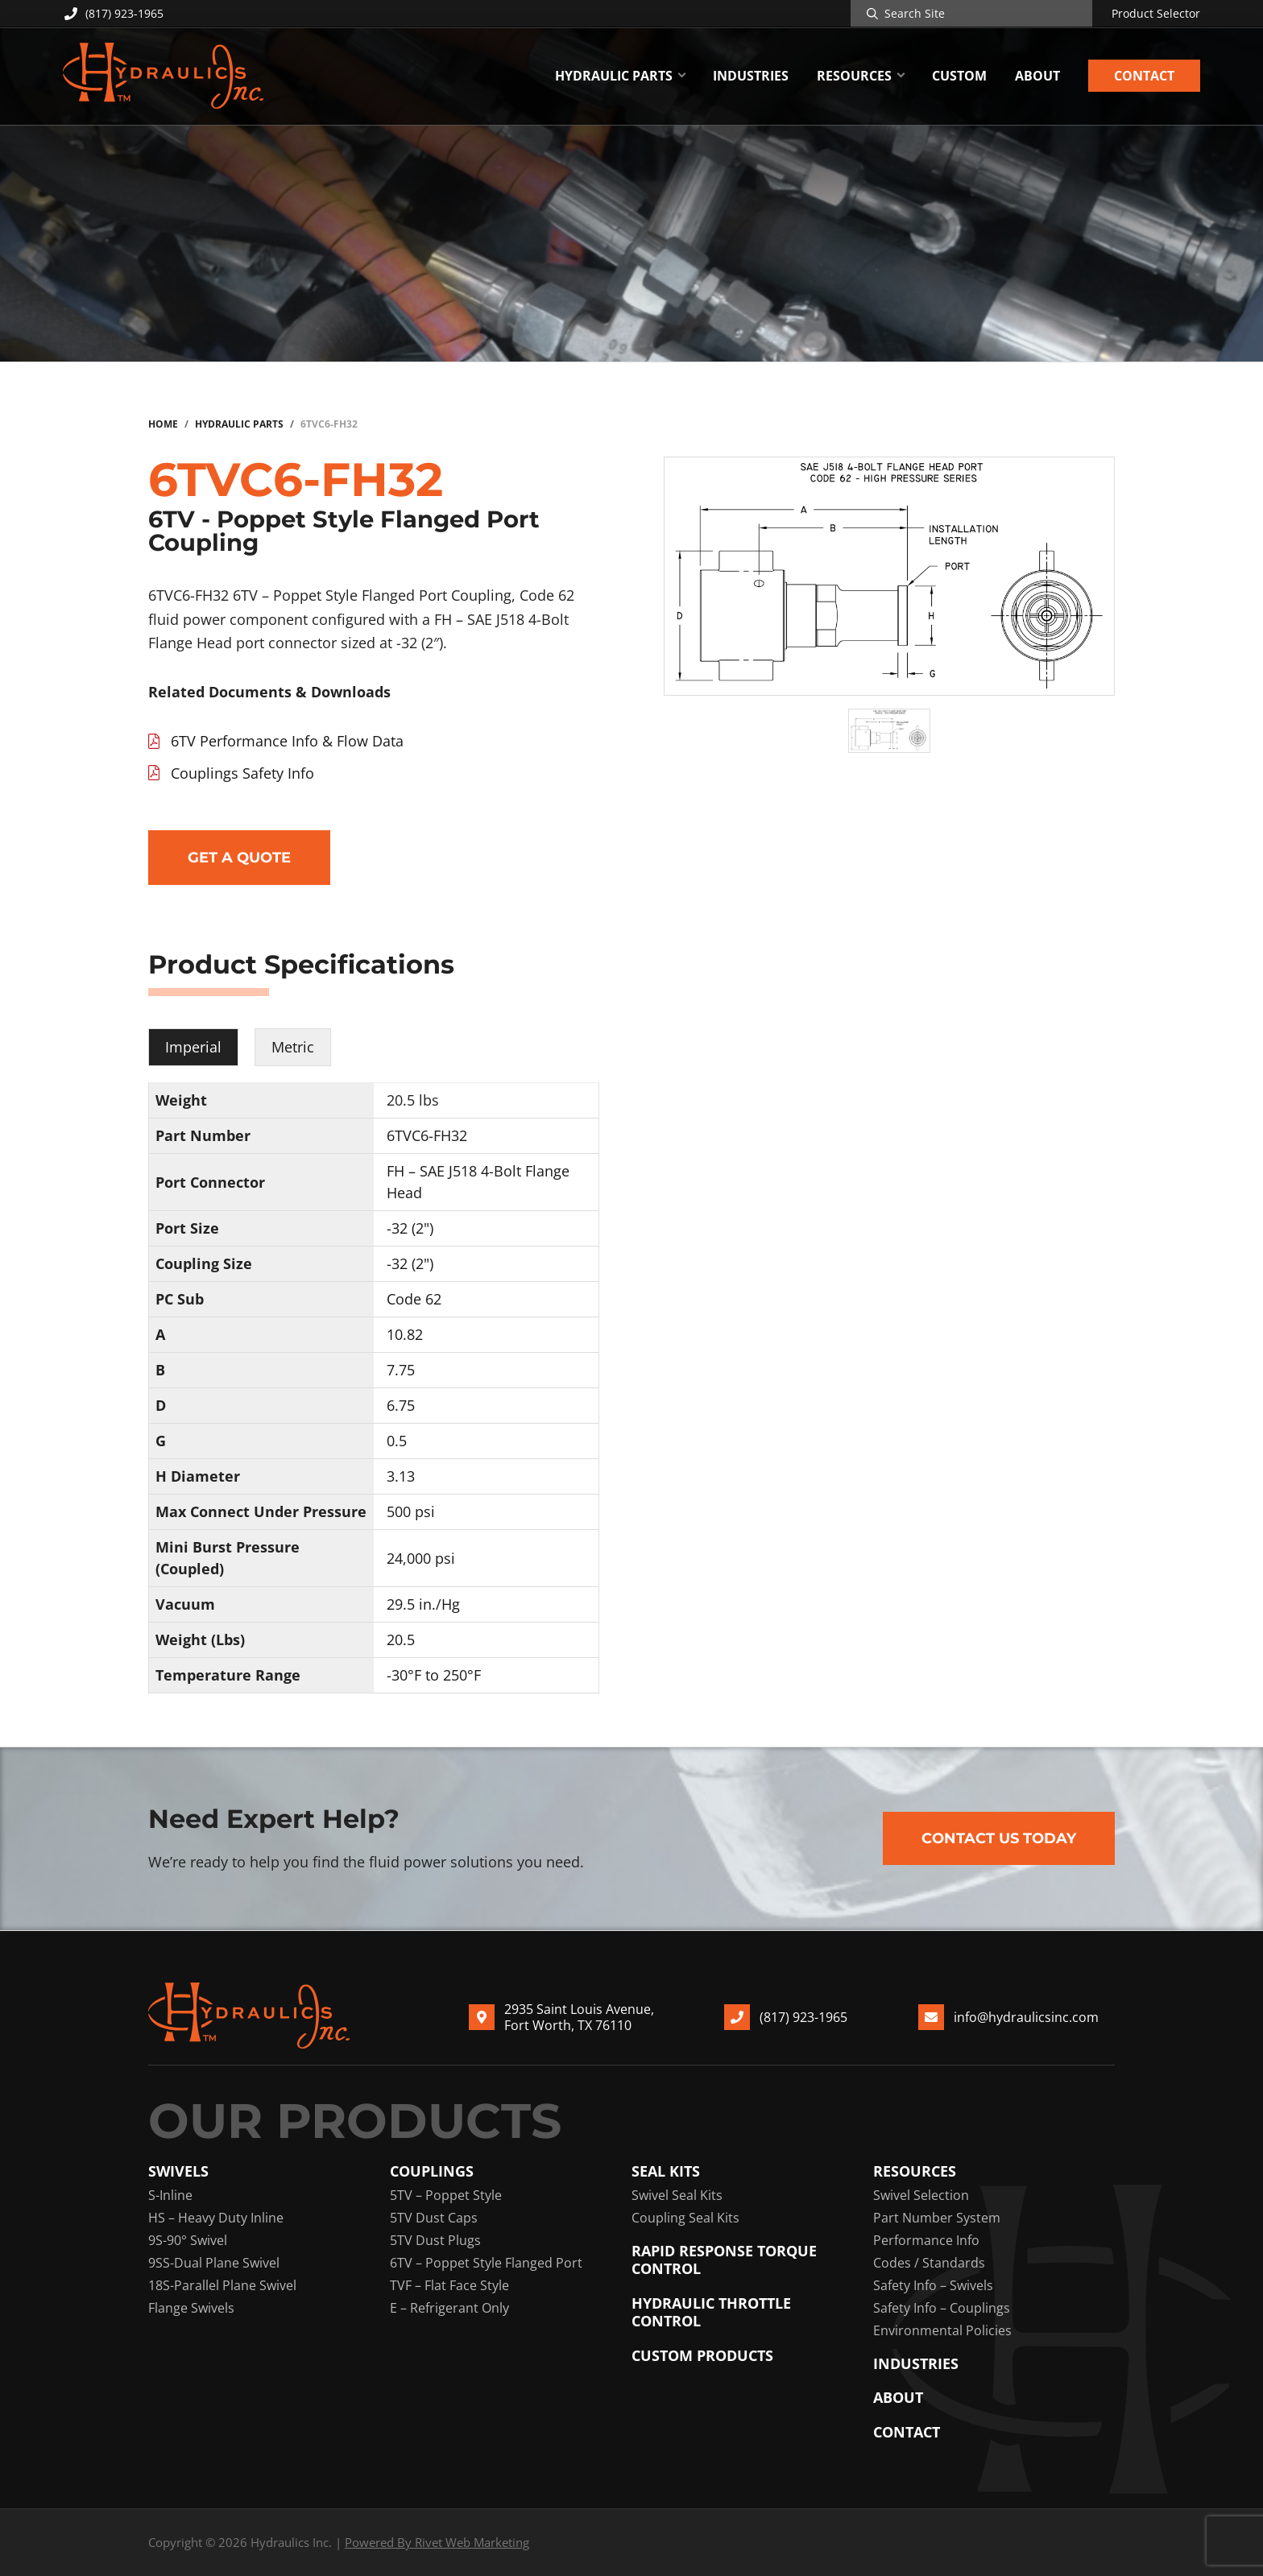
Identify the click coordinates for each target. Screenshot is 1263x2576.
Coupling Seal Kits (685, 2218)
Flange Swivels (191, 2308)
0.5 (397, 1440)
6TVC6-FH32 (427, 1135)
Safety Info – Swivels (933, 2285)
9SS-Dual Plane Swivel (214, 2263)
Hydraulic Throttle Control (711, 2312)
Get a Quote (239, 857)
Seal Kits (666, 2171)
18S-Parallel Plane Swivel (222, 2285)
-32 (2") (410, 1228)
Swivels (178, 2171)
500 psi (411, 1511)
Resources (914, 2171)
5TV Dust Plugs (435, 2240)
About (898, 2397)
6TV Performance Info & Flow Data (287, 740)
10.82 (405, 1334)
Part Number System (936, 2218)
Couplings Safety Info (242, 773)
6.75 (401, 1405)
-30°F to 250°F (434, 1675)
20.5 (401, 1639)
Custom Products (702, 2356)
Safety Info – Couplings (941, 2308)
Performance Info (926, 2240)
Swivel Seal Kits (677, 2195)
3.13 (401, 1476)
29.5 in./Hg (423, 1604)
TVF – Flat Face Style (449, 2285)
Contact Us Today (998, 1838)
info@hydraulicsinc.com (1026, 2017)
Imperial (193, 1046)
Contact (906, 2432)
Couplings (432, 2171)
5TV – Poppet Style (446, 2195)
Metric (292, 1046)
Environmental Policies (942, 2330)
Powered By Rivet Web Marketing (437, 2542)
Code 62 (414, 1299)
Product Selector (1156, 13)
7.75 (401, 1369)
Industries (916, 2364)
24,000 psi (421, 1558)
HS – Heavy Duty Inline (216, 2218)
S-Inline (170, 2195)
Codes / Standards (929, 2263)
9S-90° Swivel (187, 2240)
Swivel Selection (921, 2195)
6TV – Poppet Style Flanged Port (486, 2263)
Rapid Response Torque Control (724, 2260)
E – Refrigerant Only (449, 2308)
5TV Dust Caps (434, 2218)
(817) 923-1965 (113, 13)
